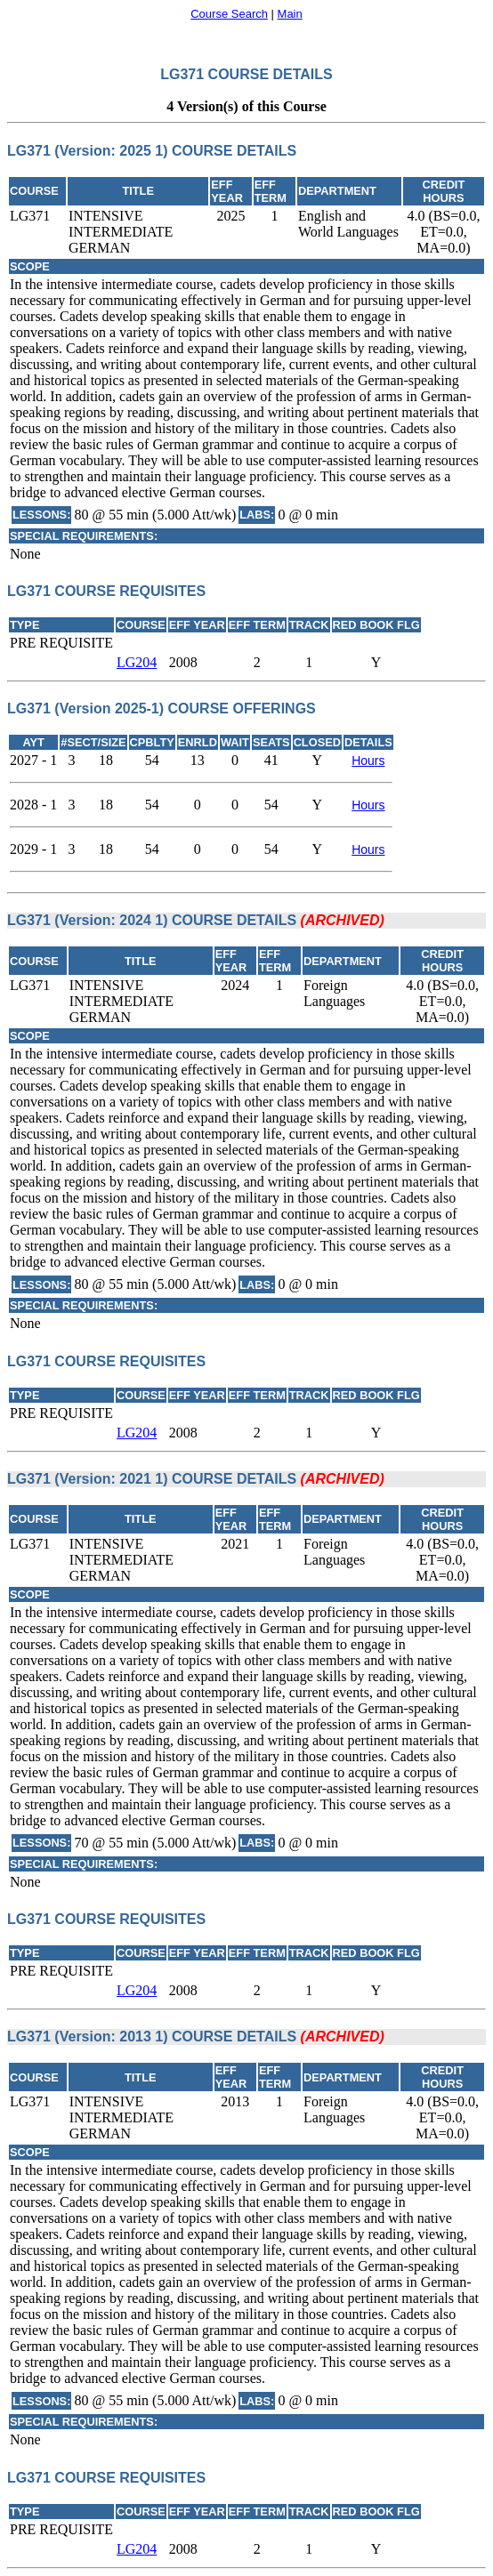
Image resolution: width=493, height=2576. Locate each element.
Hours (368, 760)
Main (290, 13)
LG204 (137, 662)
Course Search (229, 13)
